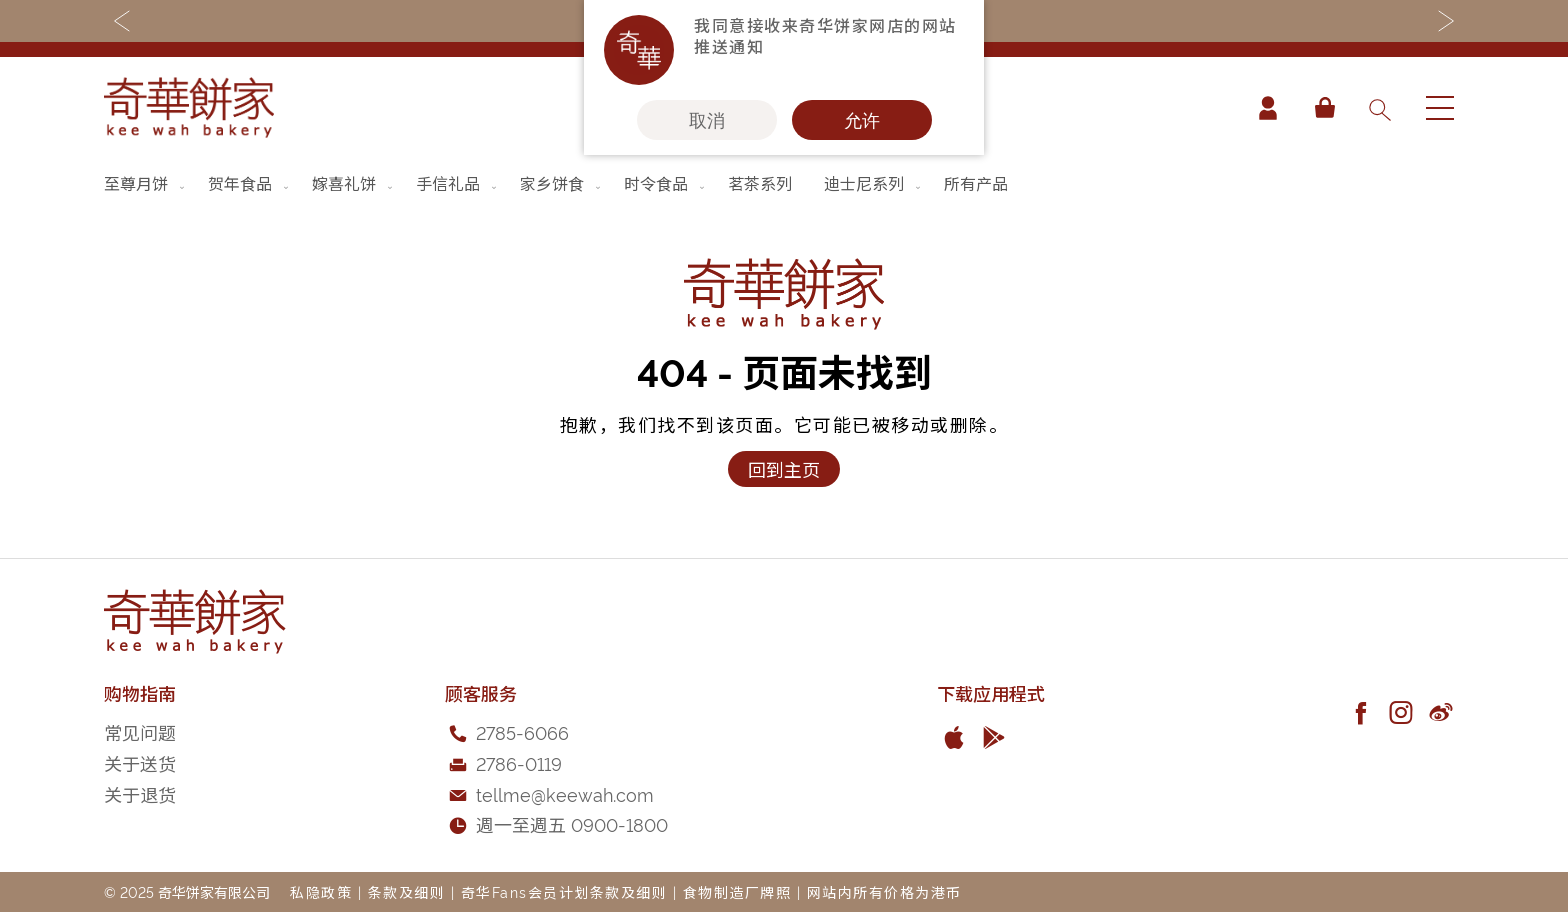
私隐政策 (321, 891)
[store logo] (189, 107)
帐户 (1268, 108)
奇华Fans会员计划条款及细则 (564, 891)
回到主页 (784, 468)
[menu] (784, 183)
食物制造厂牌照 (737, 891)
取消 (707, 120)
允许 (862, 120)
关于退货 (140, 793)
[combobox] (1379, 108)
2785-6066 (522, 731)
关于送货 (140, 762)
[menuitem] (146, 183)
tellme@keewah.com (565, 793)
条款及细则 (407, 891)
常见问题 (140, 731)
